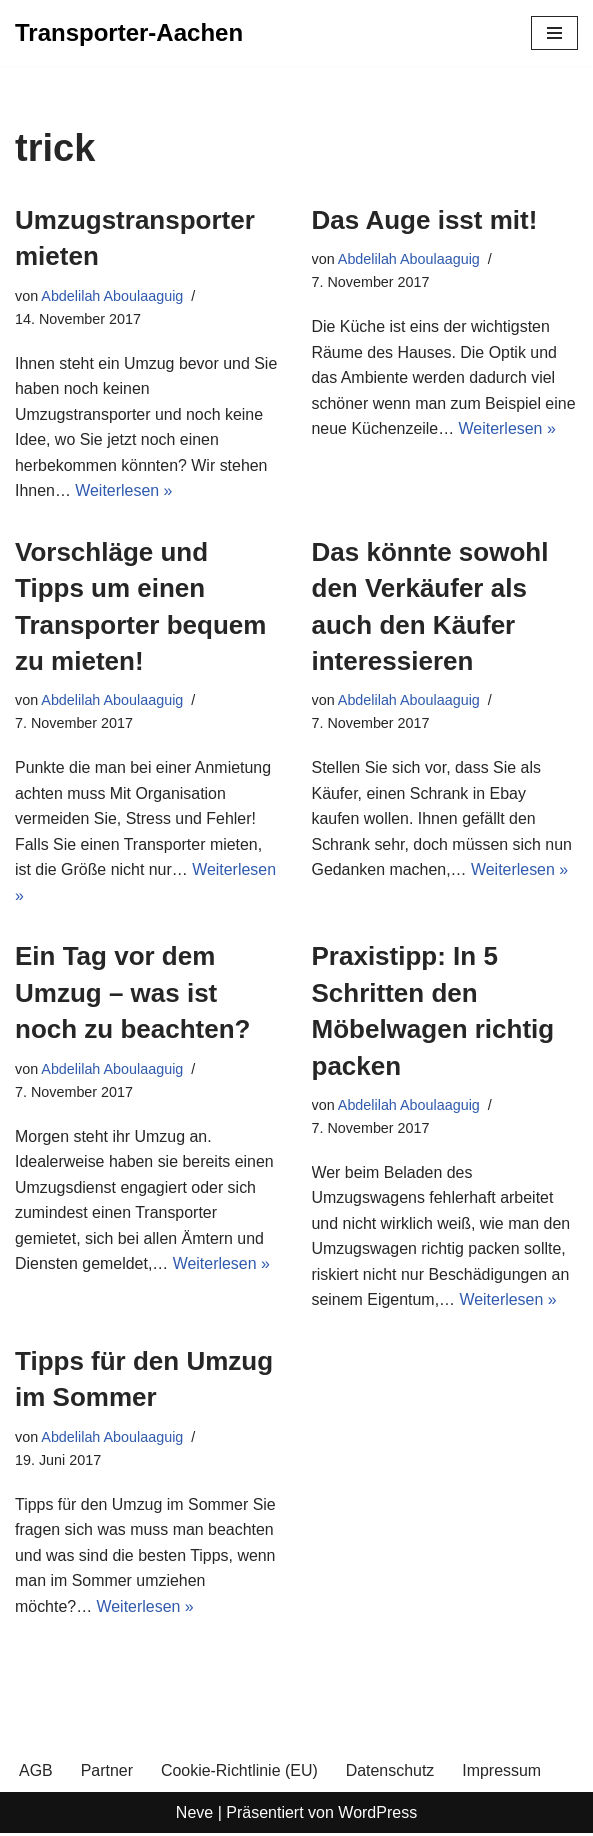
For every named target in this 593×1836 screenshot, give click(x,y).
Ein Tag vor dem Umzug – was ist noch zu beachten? (132, 994)
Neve (194, 1814)
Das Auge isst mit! (425, 220)
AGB (36, 1773)
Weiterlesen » (124, 491)
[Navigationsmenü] (554, 33)
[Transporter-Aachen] (129, 33)
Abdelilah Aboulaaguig (112, 296)
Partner (107, 1773)
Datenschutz (391, 1773)
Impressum (503, 1773)
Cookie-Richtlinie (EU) (239, 1773)
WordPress (377, 1814)
